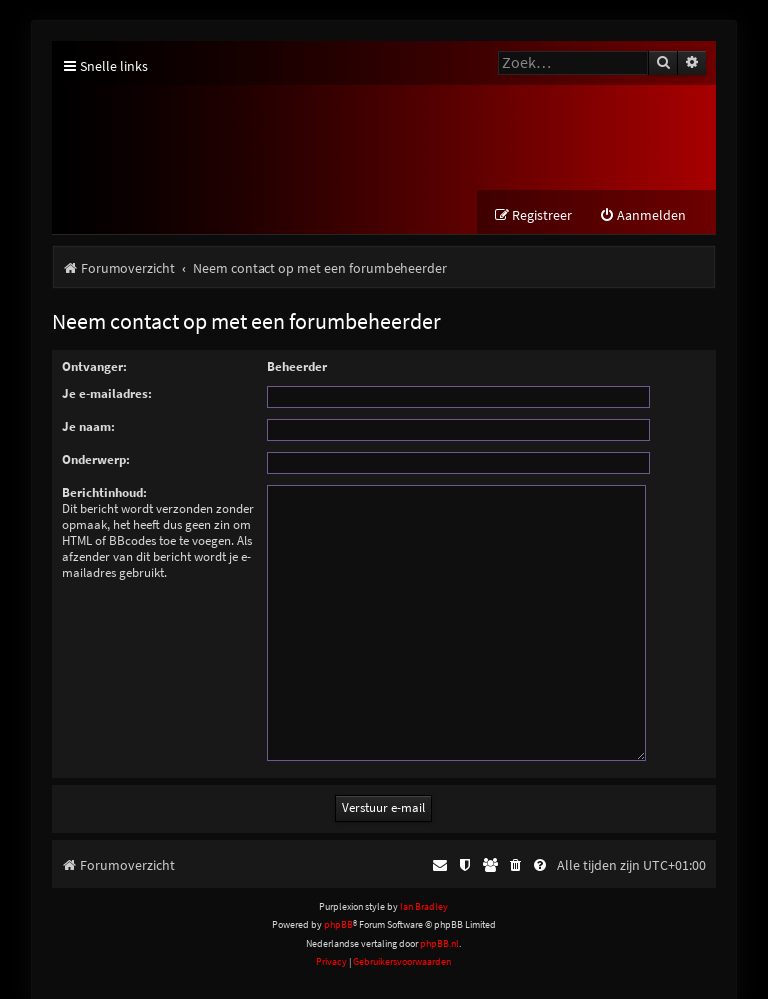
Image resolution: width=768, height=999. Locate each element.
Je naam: (88, 427)
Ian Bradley (424, 883)
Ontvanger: (94, 367)
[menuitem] (642, 216)
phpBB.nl (439, 919)
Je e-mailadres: (107, 394)
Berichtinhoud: (104, 493)
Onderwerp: (96, 460)
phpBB (338, 901)
